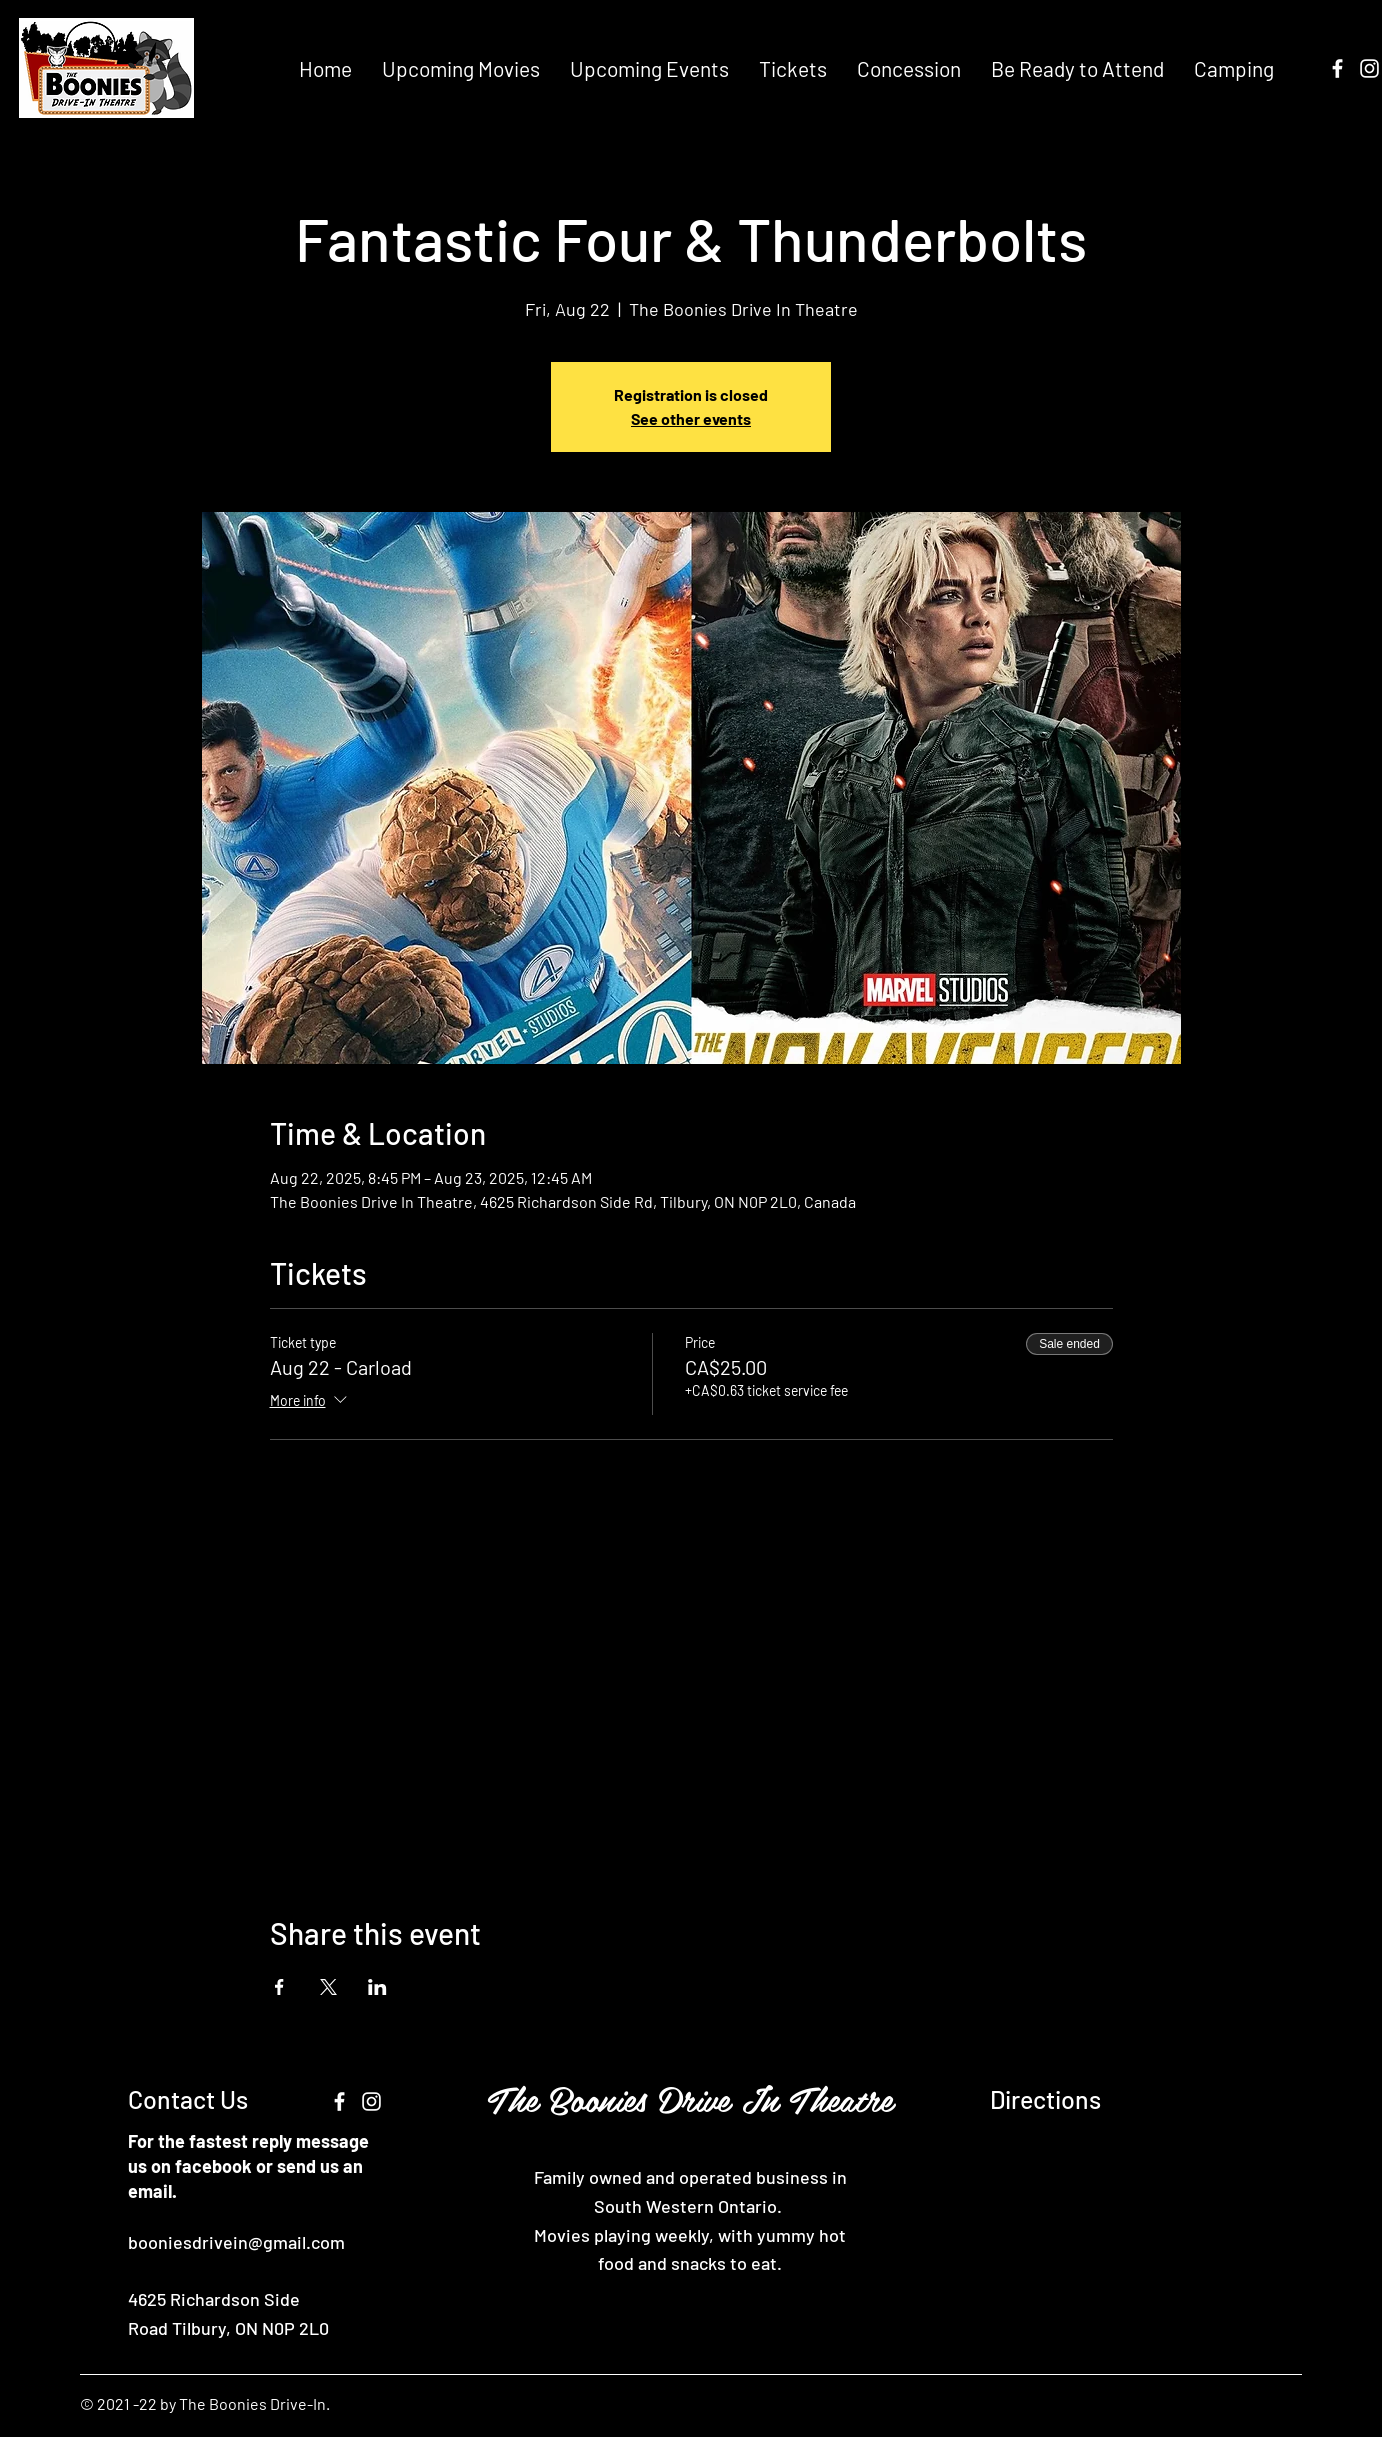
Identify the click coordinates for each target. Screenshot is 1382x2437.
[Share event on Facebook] (279, 1987)
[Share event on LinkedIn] (377, 1987)
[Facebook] (1337, 68)
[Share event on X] (328, 1987)
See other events (691, 418)
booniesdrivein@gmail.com (236, 2242)
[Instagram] (1369, 68)
